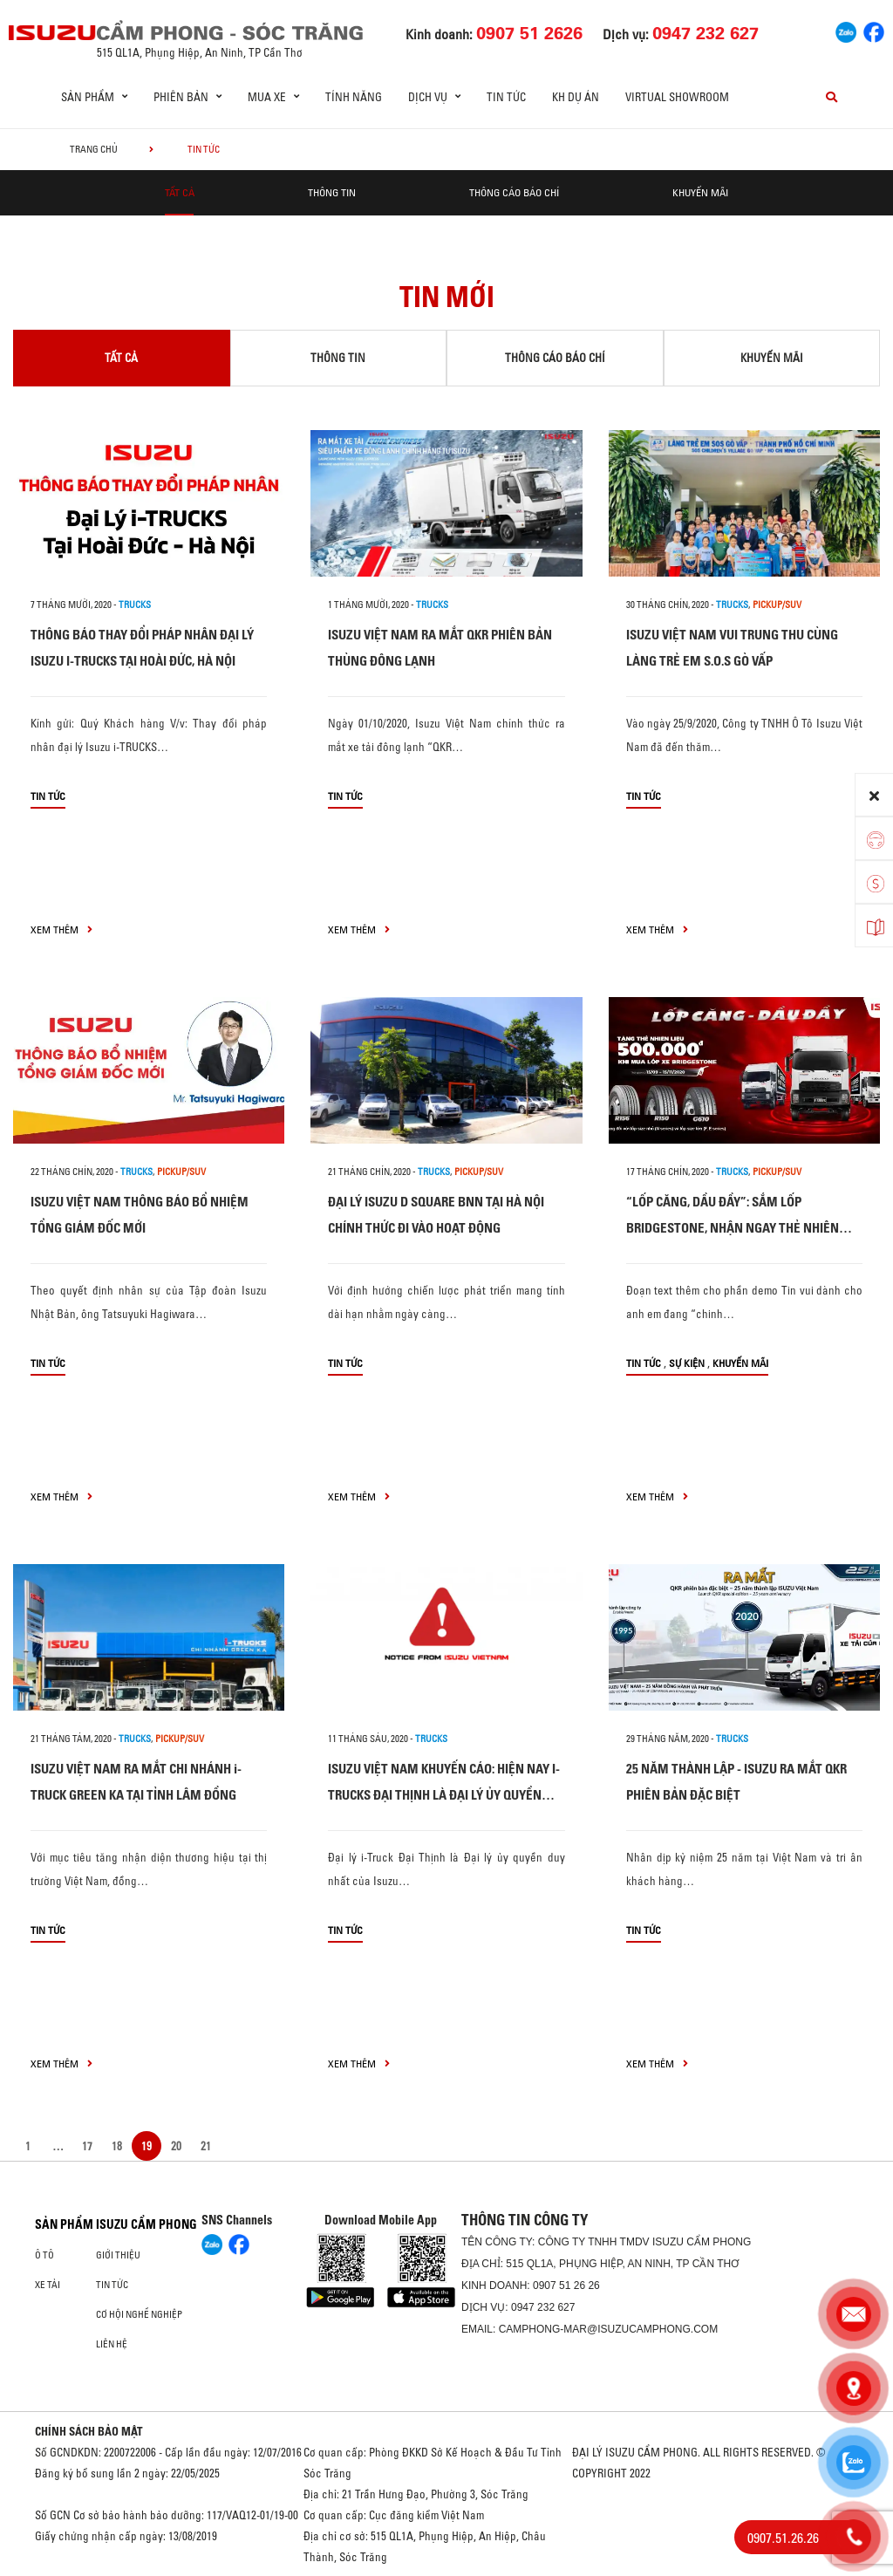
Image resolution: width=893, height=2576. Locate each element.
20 (176, 2146)
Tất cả (179, 192)
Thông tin (332, 192)
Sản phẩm (64, 2224)
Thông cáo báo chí (514, 192)
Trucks (135, 604)
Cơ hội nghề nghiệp (139, 2314)
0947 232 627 (543, 2307)
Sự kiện (687, 1363)
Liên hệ (111, 2344)
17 (87, 2146)
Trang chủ (94, 149)
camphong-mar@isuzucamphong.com (609, 2329)
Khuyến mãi (700, 192)
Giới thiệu (118, 2255)
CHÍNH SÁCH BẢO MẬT (89, 2431)
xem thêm (61, 929)
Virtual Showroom (677, 97)
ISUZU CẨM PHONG (146, 2224)
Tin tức (506, 97)
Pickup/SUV (777, 604)
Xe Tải (47, 2285)
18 (117, 2146)
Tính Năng (353, 97)
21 (206, 2146)
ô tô (44, 2255)
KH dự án (575, 97)
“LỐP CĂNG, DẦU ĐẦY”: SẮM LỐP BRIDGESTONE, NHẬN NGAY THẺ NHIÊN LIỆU (732, 1227)
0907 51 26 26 (566, 2285)
